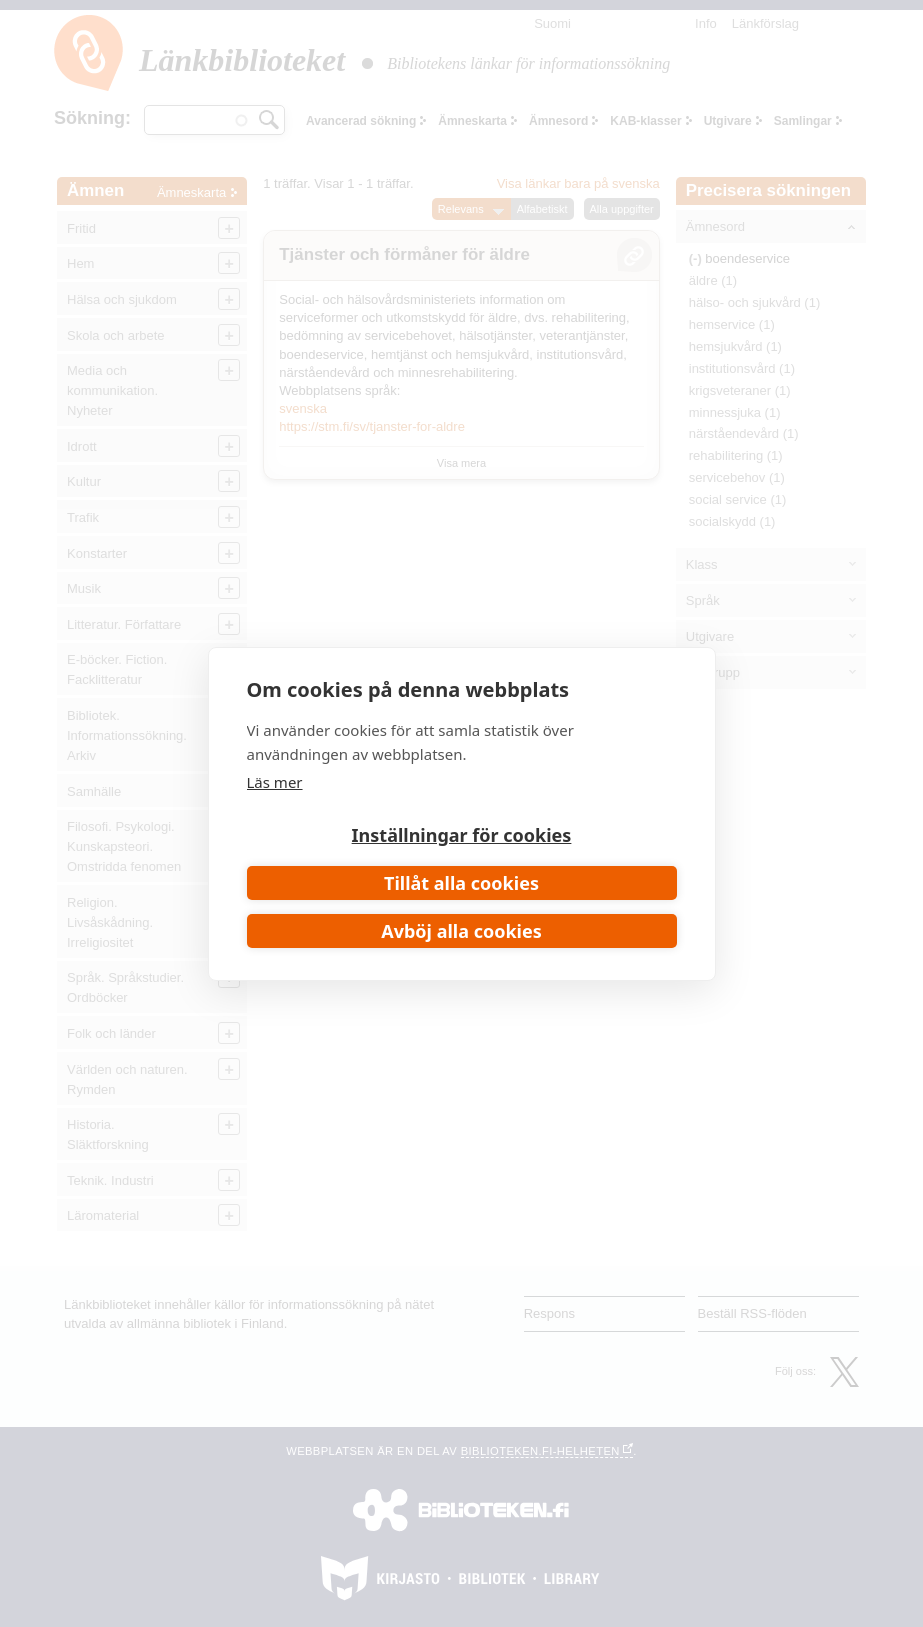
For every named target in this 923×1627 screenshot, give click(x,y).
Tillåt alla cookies (461, 883)
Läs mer (275, 782)
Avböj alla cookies (461, 931)
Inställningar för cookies (462, 835)
